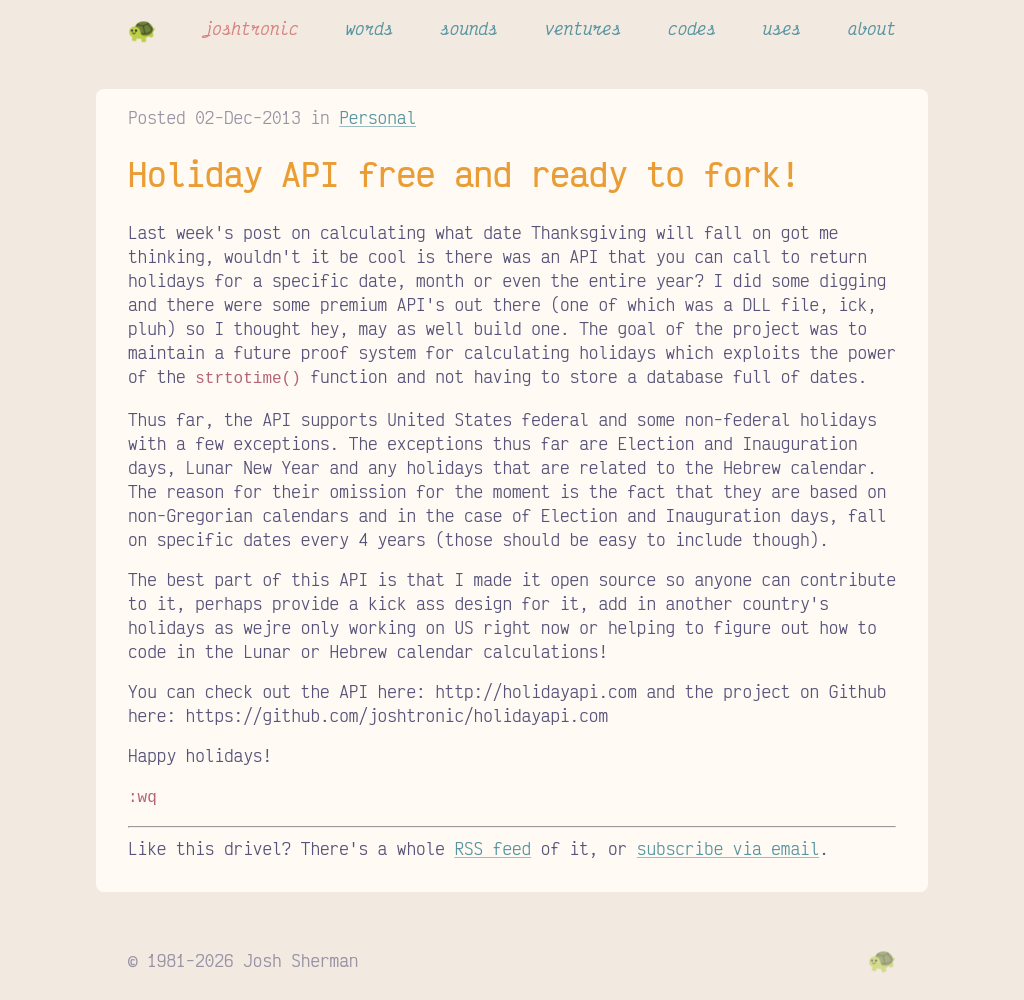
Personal (377, 117)
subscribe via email (728, 844)
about (872, 28)
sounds (469, 28)
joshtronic (251, 28)
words (369, 28)
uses (782, 28)
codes (692, 28)
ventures (583, 28)
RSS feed (492, 844)
